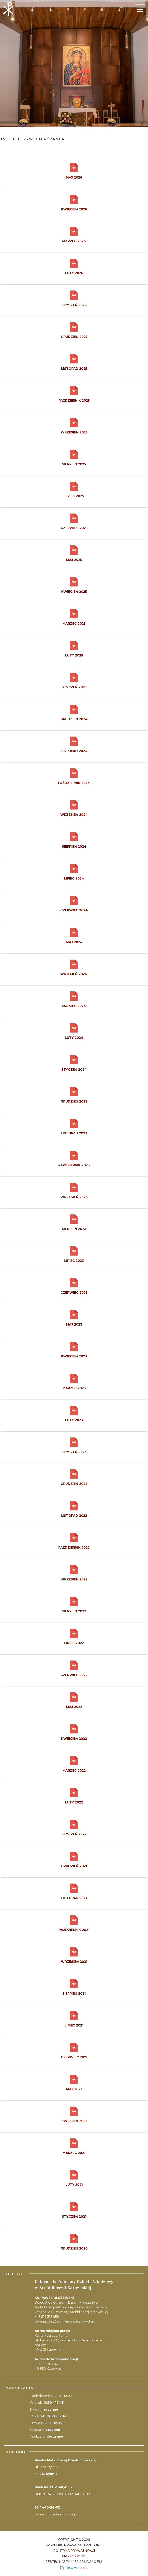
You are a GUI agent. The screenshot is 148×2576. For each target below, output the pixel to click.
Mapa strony (74, 2556)
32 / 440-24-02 (47, 2507)
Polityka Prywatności (74, 2551)
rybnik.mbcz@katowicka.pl (56, 2514)
